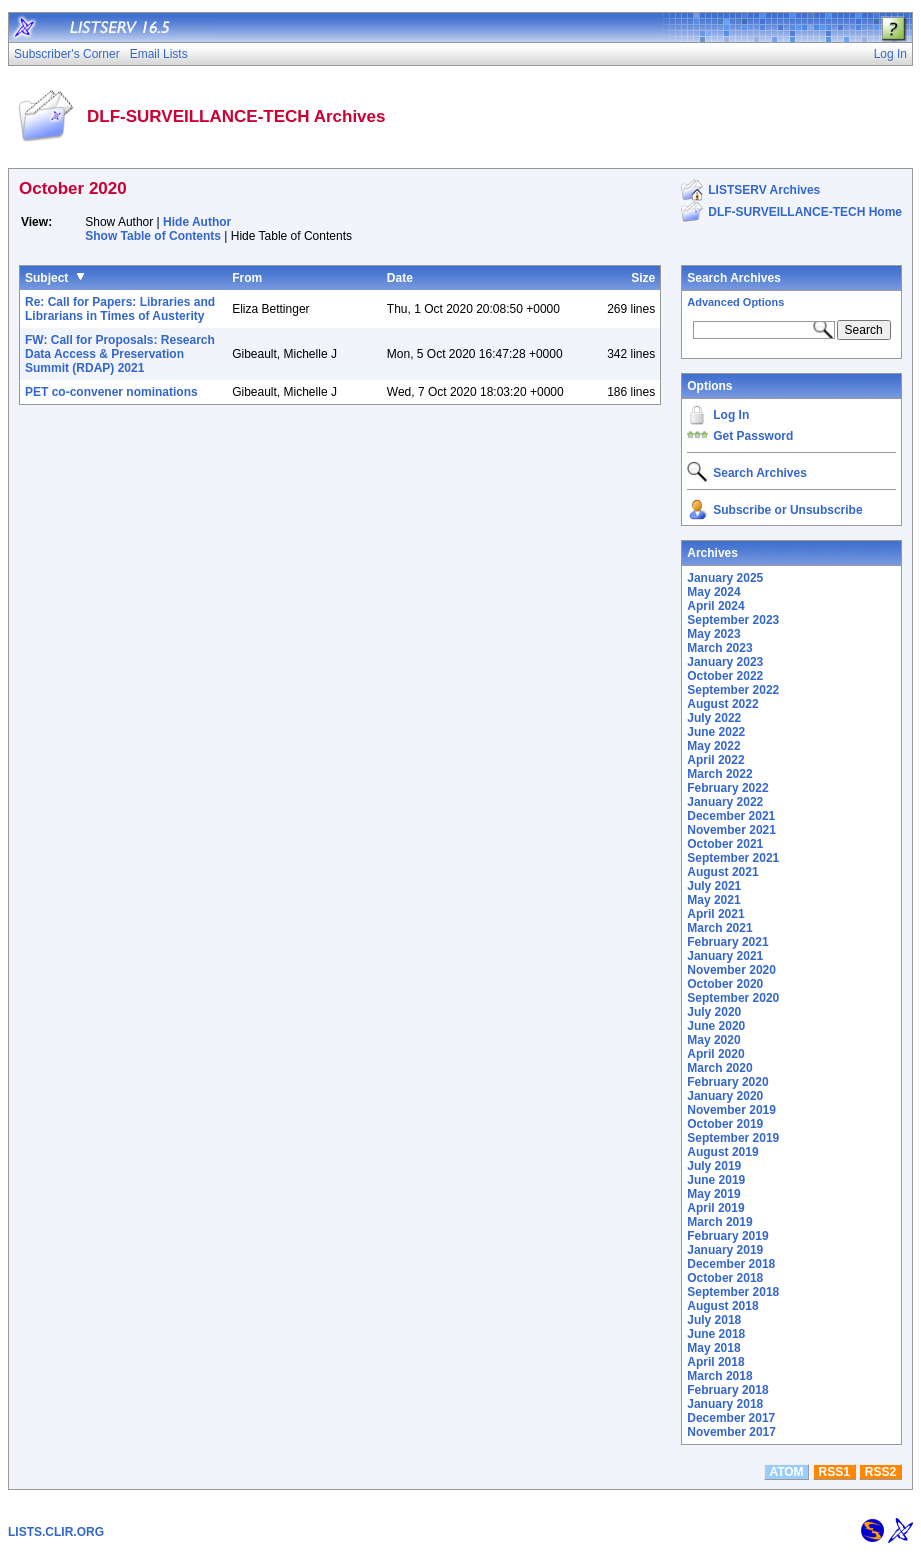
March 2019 (719, 1222)
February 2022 (727, 788)
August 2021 (722, 872)
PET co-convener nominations (111, 392)
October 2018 (725, 1278)
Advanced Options (735, 302)
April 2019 (715, 1208)
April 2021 (715, 914)
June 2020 (716, 1026)
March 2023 (719, 648)
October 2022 (725, 676)
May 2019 (713, 1194)
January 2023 (725, 662)
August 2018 (722, 1306)
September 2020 (733, 998)
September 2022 (733, 690)
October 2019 (725, 1124)
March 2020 (719, 1068)
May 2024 (713, 592)
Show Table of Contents (153, 236)
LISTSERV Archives (764, 190)
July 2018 (714, 1320)
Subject (46, 278)
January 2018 (725, 1404)
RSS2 (880, 1472)
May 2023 (713, 634)
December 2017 (731, 1418)
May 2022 (713, 746)
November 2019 (731, 1110)
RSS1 (834, 1472)
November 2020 (731, 970)
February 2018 (727, 1390)
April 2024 (715, 606)
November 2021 (731, 830)
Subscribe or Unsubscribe (787, 510)
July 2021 (714, 886)
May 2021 (713, 900)
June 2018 (716, 1334)
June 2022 (716, 732)
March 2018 (719, 1376)
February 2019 (727, 1236)
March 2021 (719, 928)
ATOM (786, 1472)
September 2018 (733, 1292)
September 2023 (733, 620)
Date (400, 278)
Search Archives (734, 278)
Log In (731, 415)
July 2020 (714, 1012)
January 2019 (725, 1250)
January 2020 (725, 1096)
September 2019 (733, 1138)
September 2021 (733, 858)
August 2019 (722, 1152)
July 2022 (714, 718)
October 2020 (725, 984)
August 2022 (722, 704)
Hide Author (197, 222)
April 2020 (715, 1054)
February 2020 (727, 1082)
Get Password (753, 436)
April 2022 (715, 760)
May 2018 (713, 1348)
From (247, 278)
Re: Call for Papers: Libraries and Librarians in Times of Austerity (120, 309)
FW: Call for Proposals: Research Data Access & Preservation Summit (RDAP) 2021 (120, 354)
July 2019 (714, 1166)
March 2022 (719, 774)
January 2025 (725, 578)
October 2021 (725, 844)
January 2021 (725, 956)
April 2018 (715, 1362)
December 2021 (731, 816)
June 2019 (716, 1180)
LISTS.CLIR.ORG (56, 1532)
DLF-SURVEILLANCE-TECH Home (805, 212)
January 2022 (725, 802)
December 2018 (731, 1264)
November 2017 (731, 1432)
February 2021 (727, 942)
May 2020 (713, 1040)
